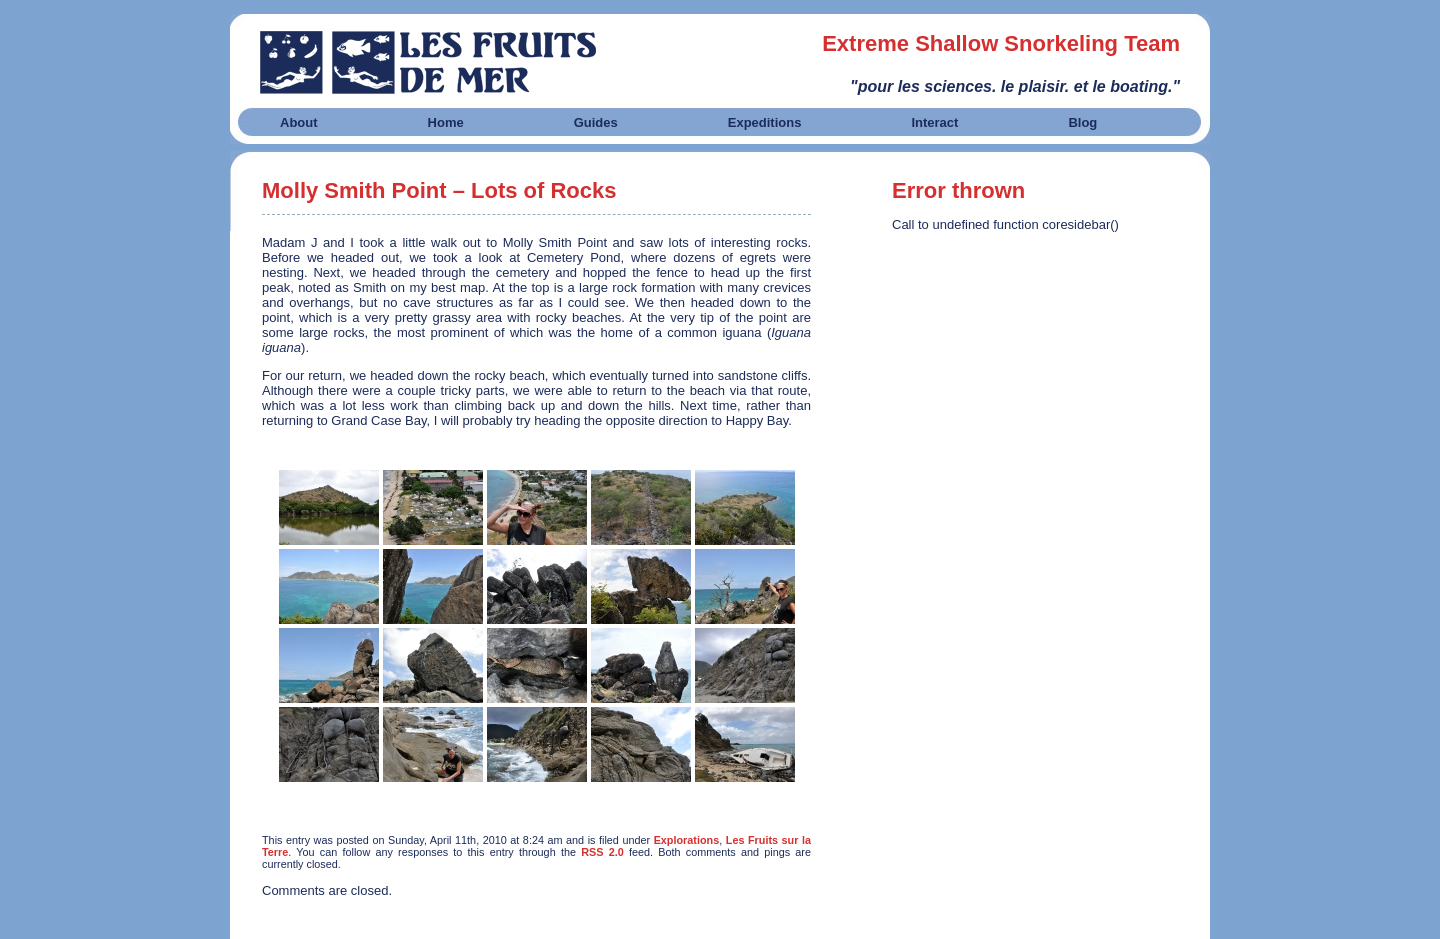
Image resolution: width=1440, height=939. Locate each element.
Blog (1082, 122)
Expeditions (765, 122)
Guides (596, 122)
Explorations (687, 840)
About (299, 122)
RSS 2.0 (602, 852)
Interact (934, 122)
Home (446, 122)
